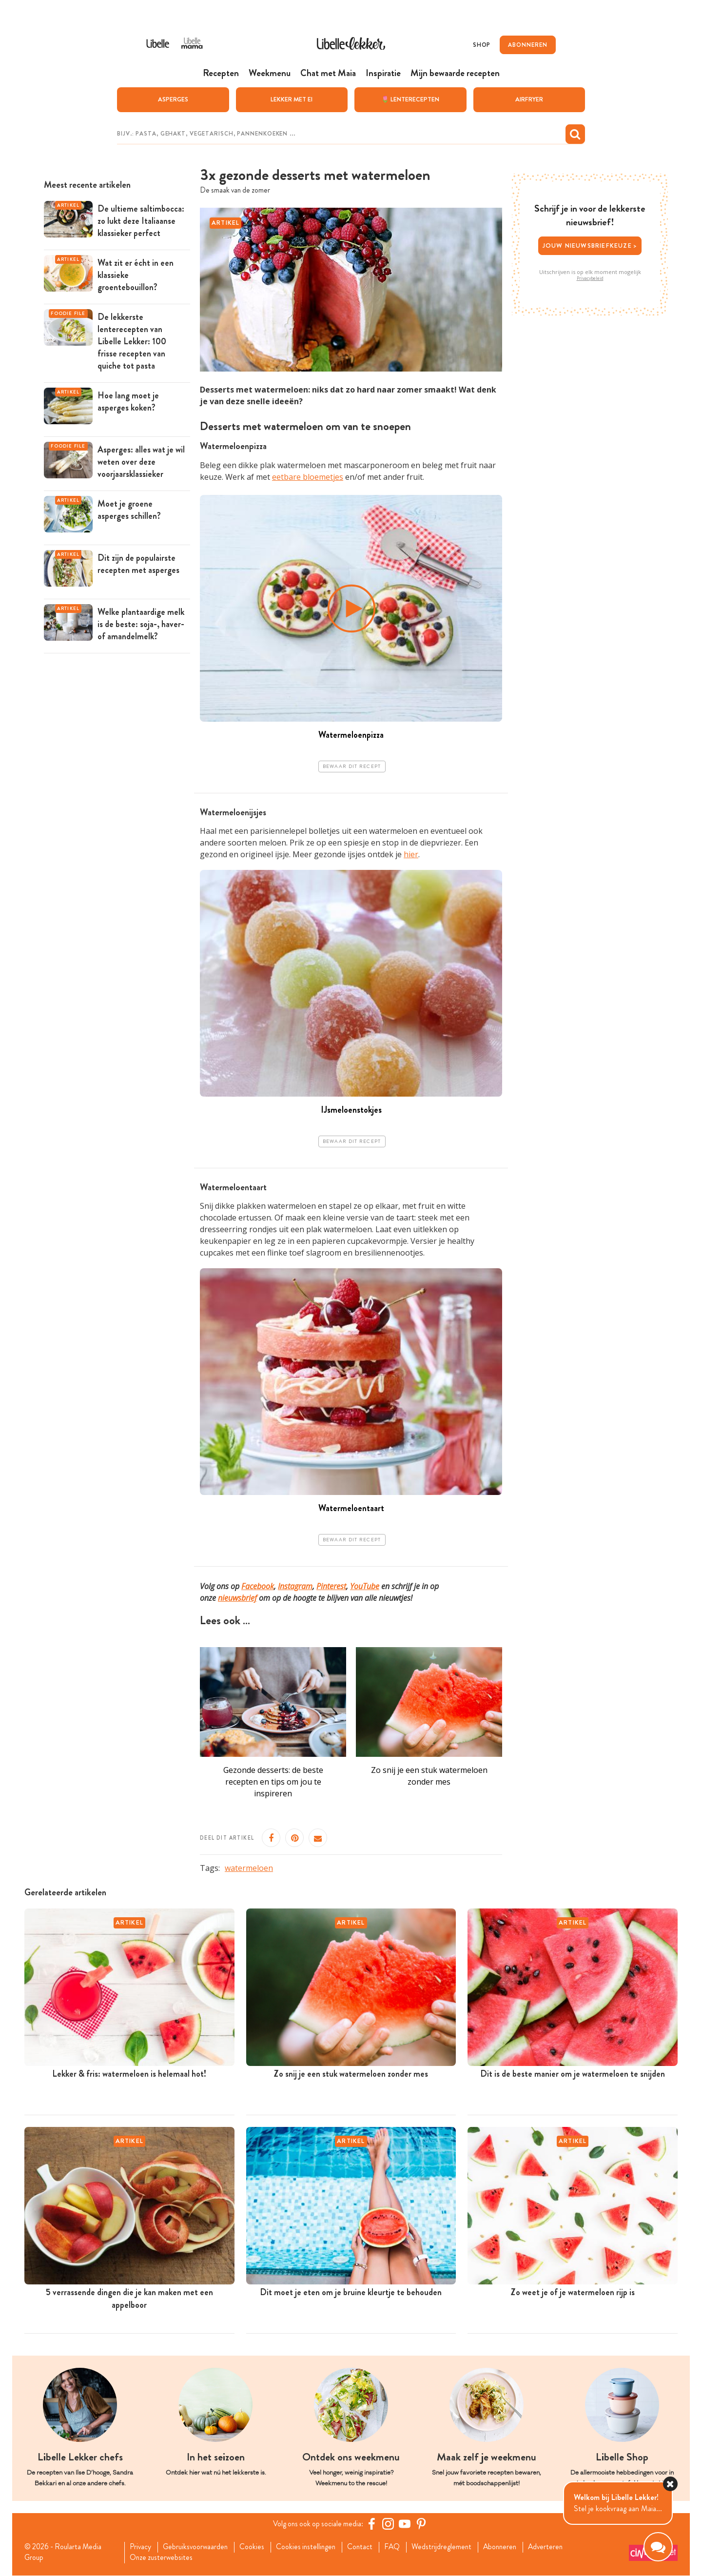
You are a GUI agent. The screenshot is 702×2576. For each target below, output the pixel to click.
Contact (367, 2547)
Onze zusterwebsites (163, 2558)
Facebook (257, 1586)
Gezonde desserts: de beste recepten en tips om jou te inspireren (273, 1782)
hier (411, 854)
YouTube (364, 1586)
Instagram (295, 1586)
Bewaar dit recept (352, 766)
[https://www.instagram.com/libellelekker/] (389, 2524)
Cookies (256, 2547)
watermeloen (249, 1868)
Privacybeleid (590, 278)
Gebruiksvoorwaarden (198, 2547)
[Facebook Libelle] (373, 2524)
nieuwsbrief (237, 1598)
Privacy (142, 2547)
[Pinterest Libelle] (423, 2524)
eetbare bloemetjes (307, 476)
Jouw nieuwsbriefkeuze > (590, 245)
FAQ (400, 2547)
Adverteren (559, 2547)
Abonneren (510, 2547)
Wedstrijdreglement (451, 2547)
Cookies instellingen (311, 2547)
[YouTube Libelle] (406, 2524)
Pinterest (331, 1586)
